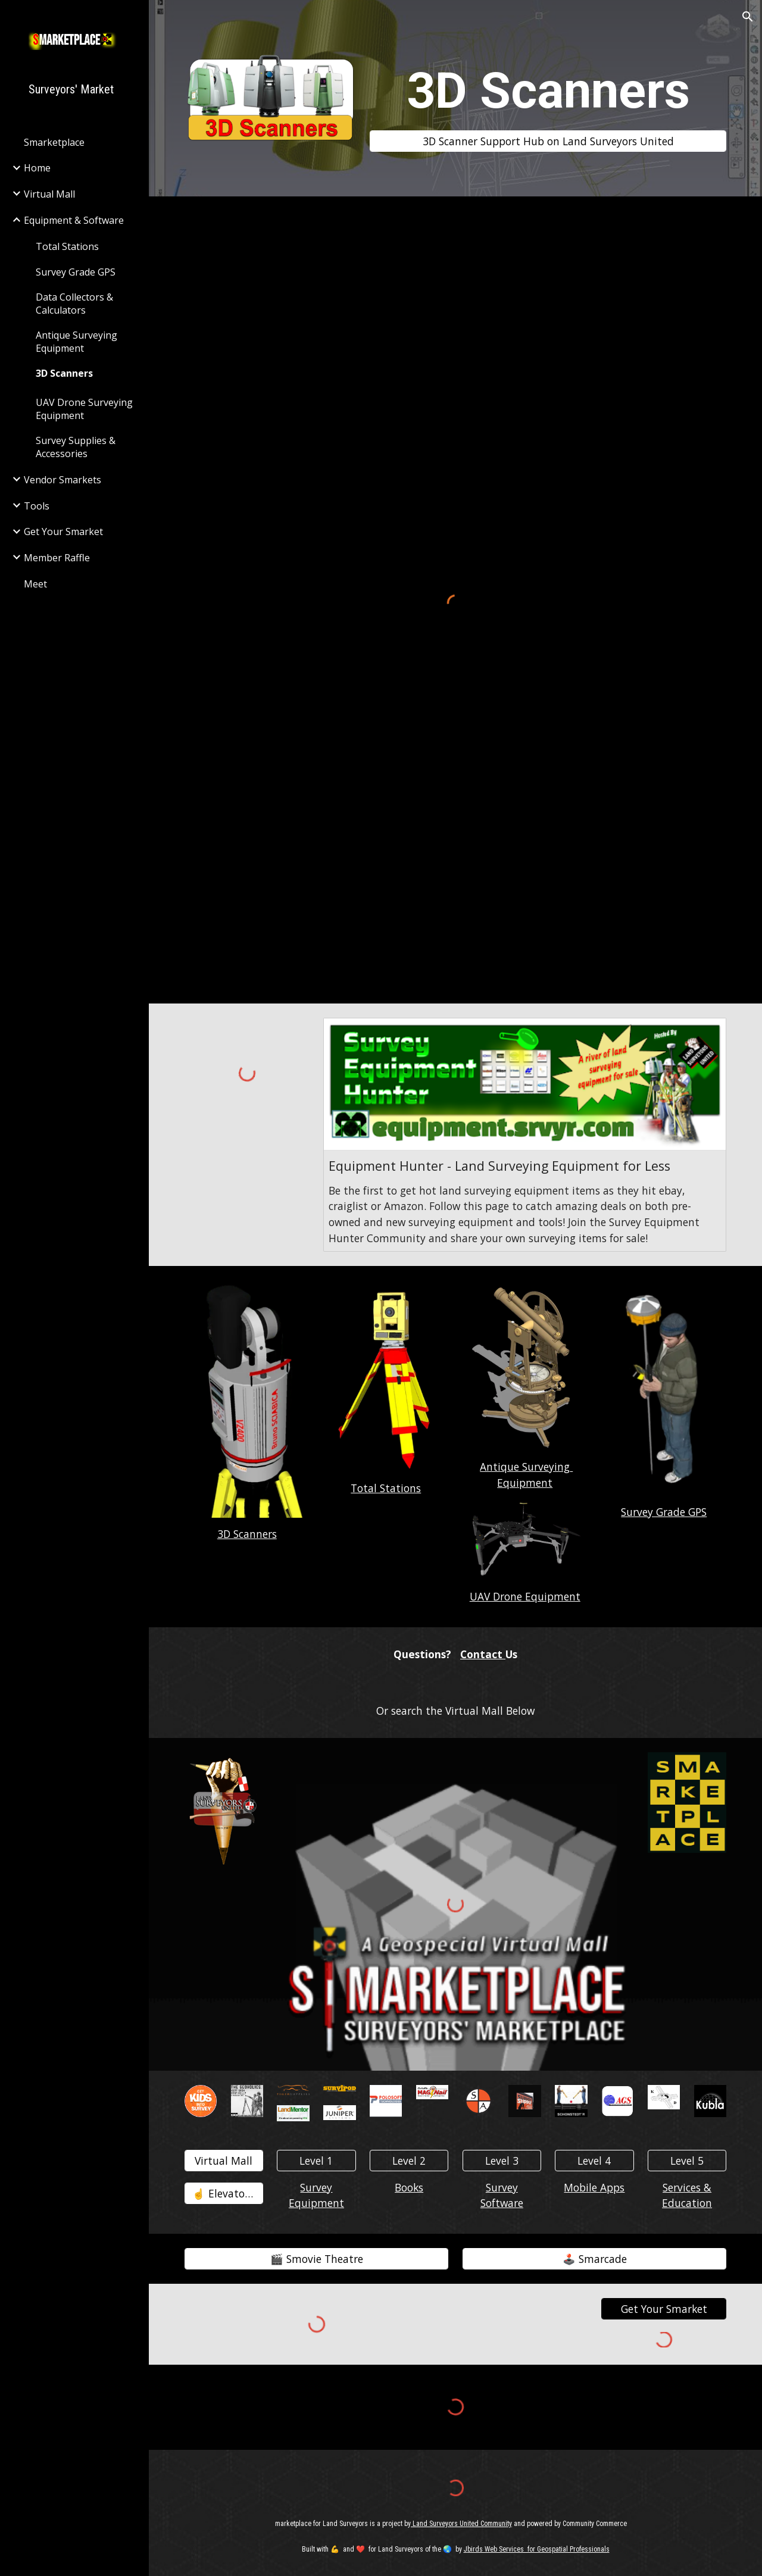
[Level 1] (316, 2160)
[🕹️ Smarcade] (594, 2259)
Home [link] (37, 167)
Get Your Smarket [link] (63, 531)
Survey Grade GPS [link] (75, 272)
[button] (747, 16)
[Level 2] (409, 2160)
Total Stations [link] (67, 246)
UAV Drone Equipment (525, 1596)
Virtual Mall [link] (49, 194)
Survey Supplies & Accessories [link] (75, 447)
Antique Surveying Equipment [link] (76, 342)
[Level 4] (594, 2160)
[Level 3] (502, 2160)
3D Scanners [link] (64, 373)
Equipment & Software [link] (74, 220)
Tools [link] (36, 505)
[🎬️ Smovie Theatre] (316, 2259)
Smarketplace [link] (54, 142)
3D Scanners (247, 1534)
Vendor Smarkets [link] (62, 479)
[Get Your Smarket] (664, 2309)
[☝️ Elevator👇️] (224, 2194)
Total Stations (386, 1488)
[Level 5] (687, 2160)
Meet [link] (35, 583)
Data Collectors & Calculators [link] (74, 303)
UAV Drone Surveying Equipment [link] (84, 409)
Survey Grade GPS (664, 1512)
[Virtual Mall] (224, 2160)
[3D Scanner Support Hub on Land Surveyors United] (548, 141)
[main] (548, 90)
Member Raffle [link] (57, 557)
